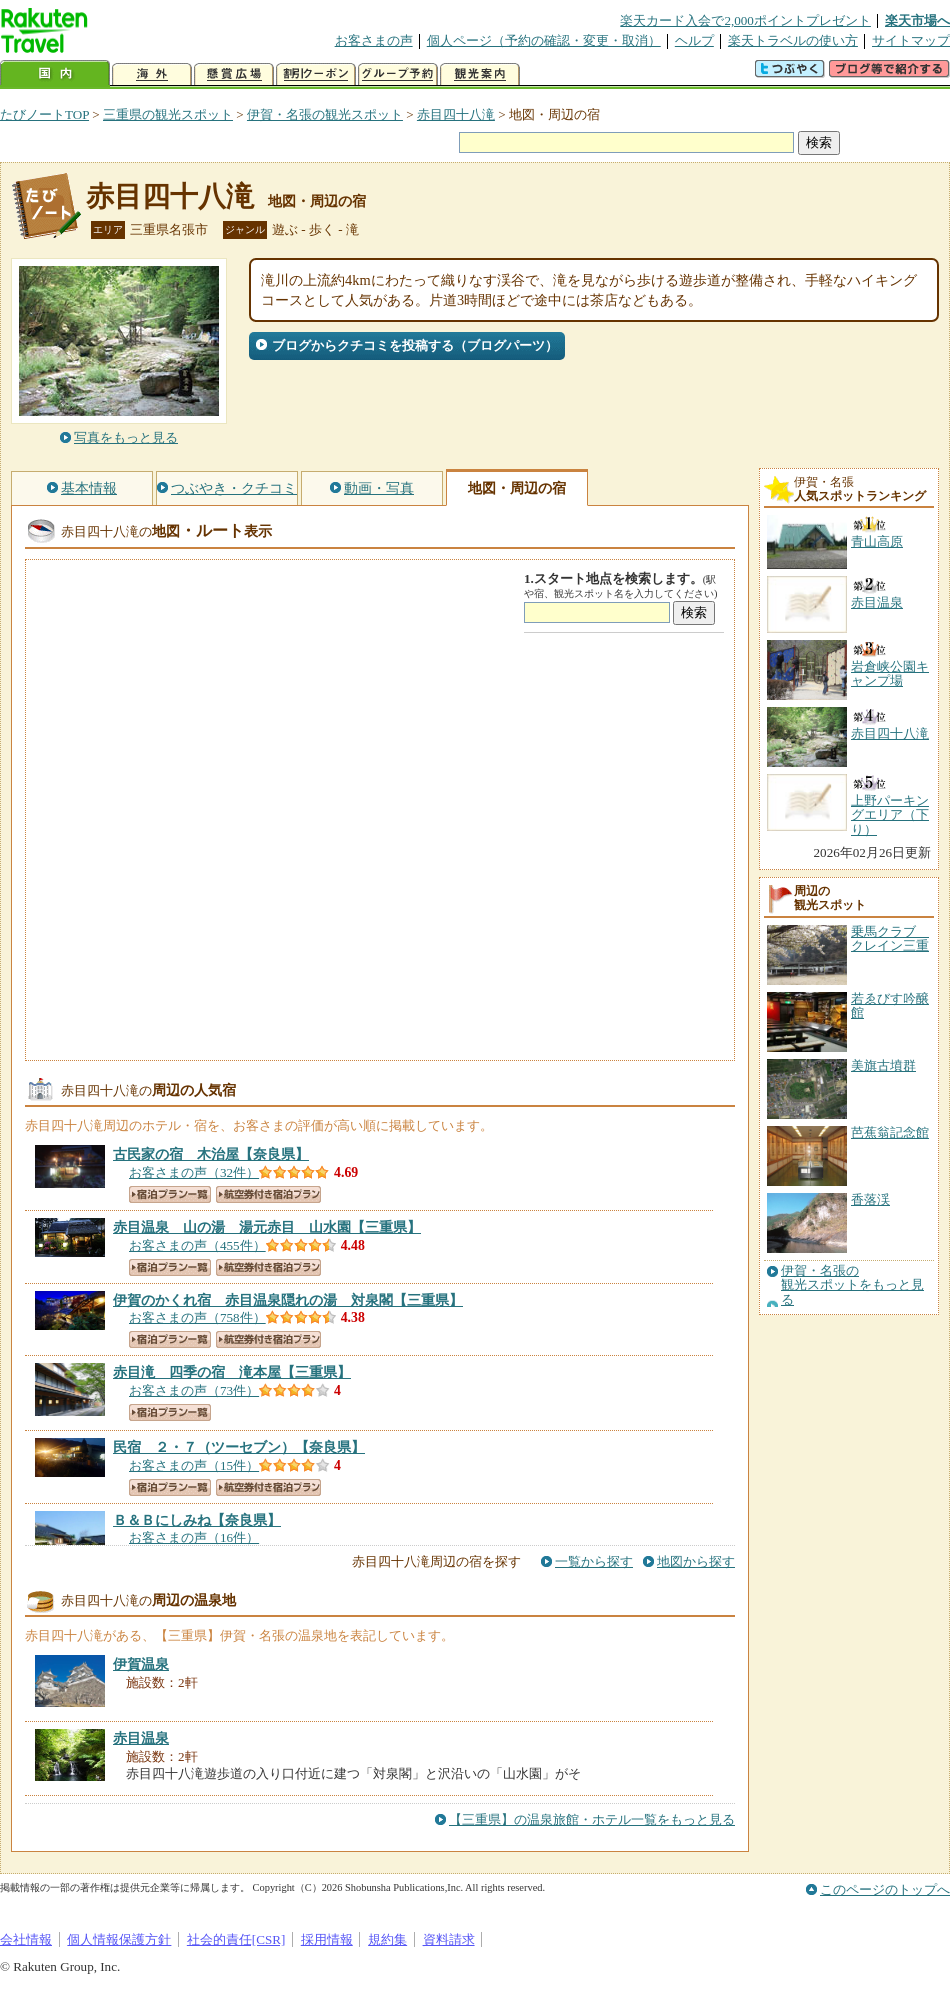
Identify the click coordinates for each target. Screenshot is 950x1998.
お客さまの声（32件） (194, 1172)
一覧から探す (594, 1561)
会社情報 (26, 1939)
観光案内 (480, 74)
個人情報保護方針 (119, 1939)
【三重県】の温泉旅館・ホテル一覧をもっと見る (592, 1819)
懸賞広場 (234, 74)
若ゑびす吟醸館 (890, 1005)
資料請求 (449, 1939)
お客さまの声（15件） (194, 1465)
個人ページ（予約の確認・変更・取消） (544, 40)
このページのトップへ (885, 1889)
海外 (152, 74)
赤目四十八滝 (456, 114)
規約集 (387, 1939)
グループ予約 (398, 74)
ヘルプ (694, 40)
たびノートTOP (44, 114)
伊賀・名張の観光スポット (325, 114)
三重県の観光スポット (168, 114)
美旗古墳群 (883, 1065)
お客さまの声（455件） (197, 1245)
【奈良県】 (211, 1154)
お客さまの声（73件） (194, 1390)
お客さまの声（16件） (194, 1537)
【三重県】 (267, 1227)
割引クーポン (316, 74)
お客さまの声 (374, 40)
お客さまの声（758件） (197, 1317)
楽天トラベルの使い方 (793, 40)
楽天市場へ (917, 20)
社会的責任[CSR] (236, 1939)
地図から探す (696, 1561)
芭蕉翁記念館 (890, 1132)
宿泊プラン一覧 (170, 1194)
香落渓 (870, 1199)
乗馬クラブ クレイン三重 (890, 938)
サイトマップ (911, 40)
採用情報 (327, 1939)
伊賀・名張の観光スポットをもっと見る (852, 1285)
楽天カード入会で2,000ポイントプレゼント (745, 20)
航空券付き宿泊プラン (268, 1194)
